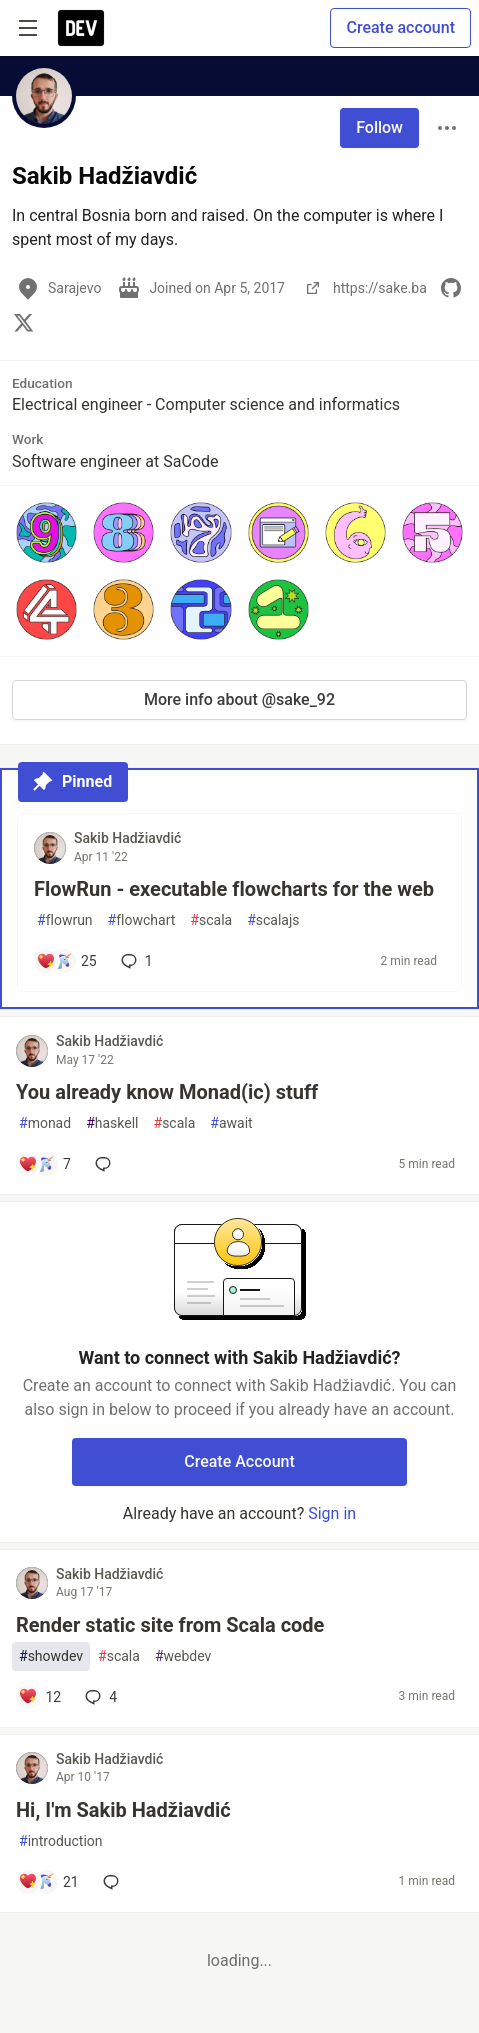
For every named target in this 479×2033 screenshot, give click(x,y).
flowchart (142, 920)
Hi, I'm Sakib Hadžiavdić (123, 1810)
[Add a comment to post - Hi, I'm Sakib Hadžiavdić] (48, 1882)
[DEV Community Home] (81, 28)
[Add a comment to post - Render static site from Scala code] (39, 1697)
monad (45, 1123)
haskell (112, 1123)
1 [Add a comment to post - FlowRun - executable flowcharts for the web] (135, 961)
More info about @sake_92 (239, 699)
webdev (183, 1656)
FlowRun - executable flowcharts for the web (234, 889)
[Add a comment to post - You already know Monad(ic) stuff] (44, 1164)
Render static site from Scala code (170, 1625)
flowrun (65, 920)
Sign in (332, 1513)
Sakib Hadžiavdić (127, 838)
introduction (61, 1841)
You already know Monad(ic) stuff (167, 1092)
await (231, 1123)
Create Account (239, 1461)
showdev (51, 1656)
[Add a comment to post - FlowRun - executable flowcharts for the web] (66, 961)
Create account (400, 27)
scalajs (273, 920)
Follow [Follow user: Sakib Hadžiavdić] (379, 127)
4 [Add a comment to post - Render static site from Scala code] (99, 1697)
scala (211, 920)
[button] (46, 532)
